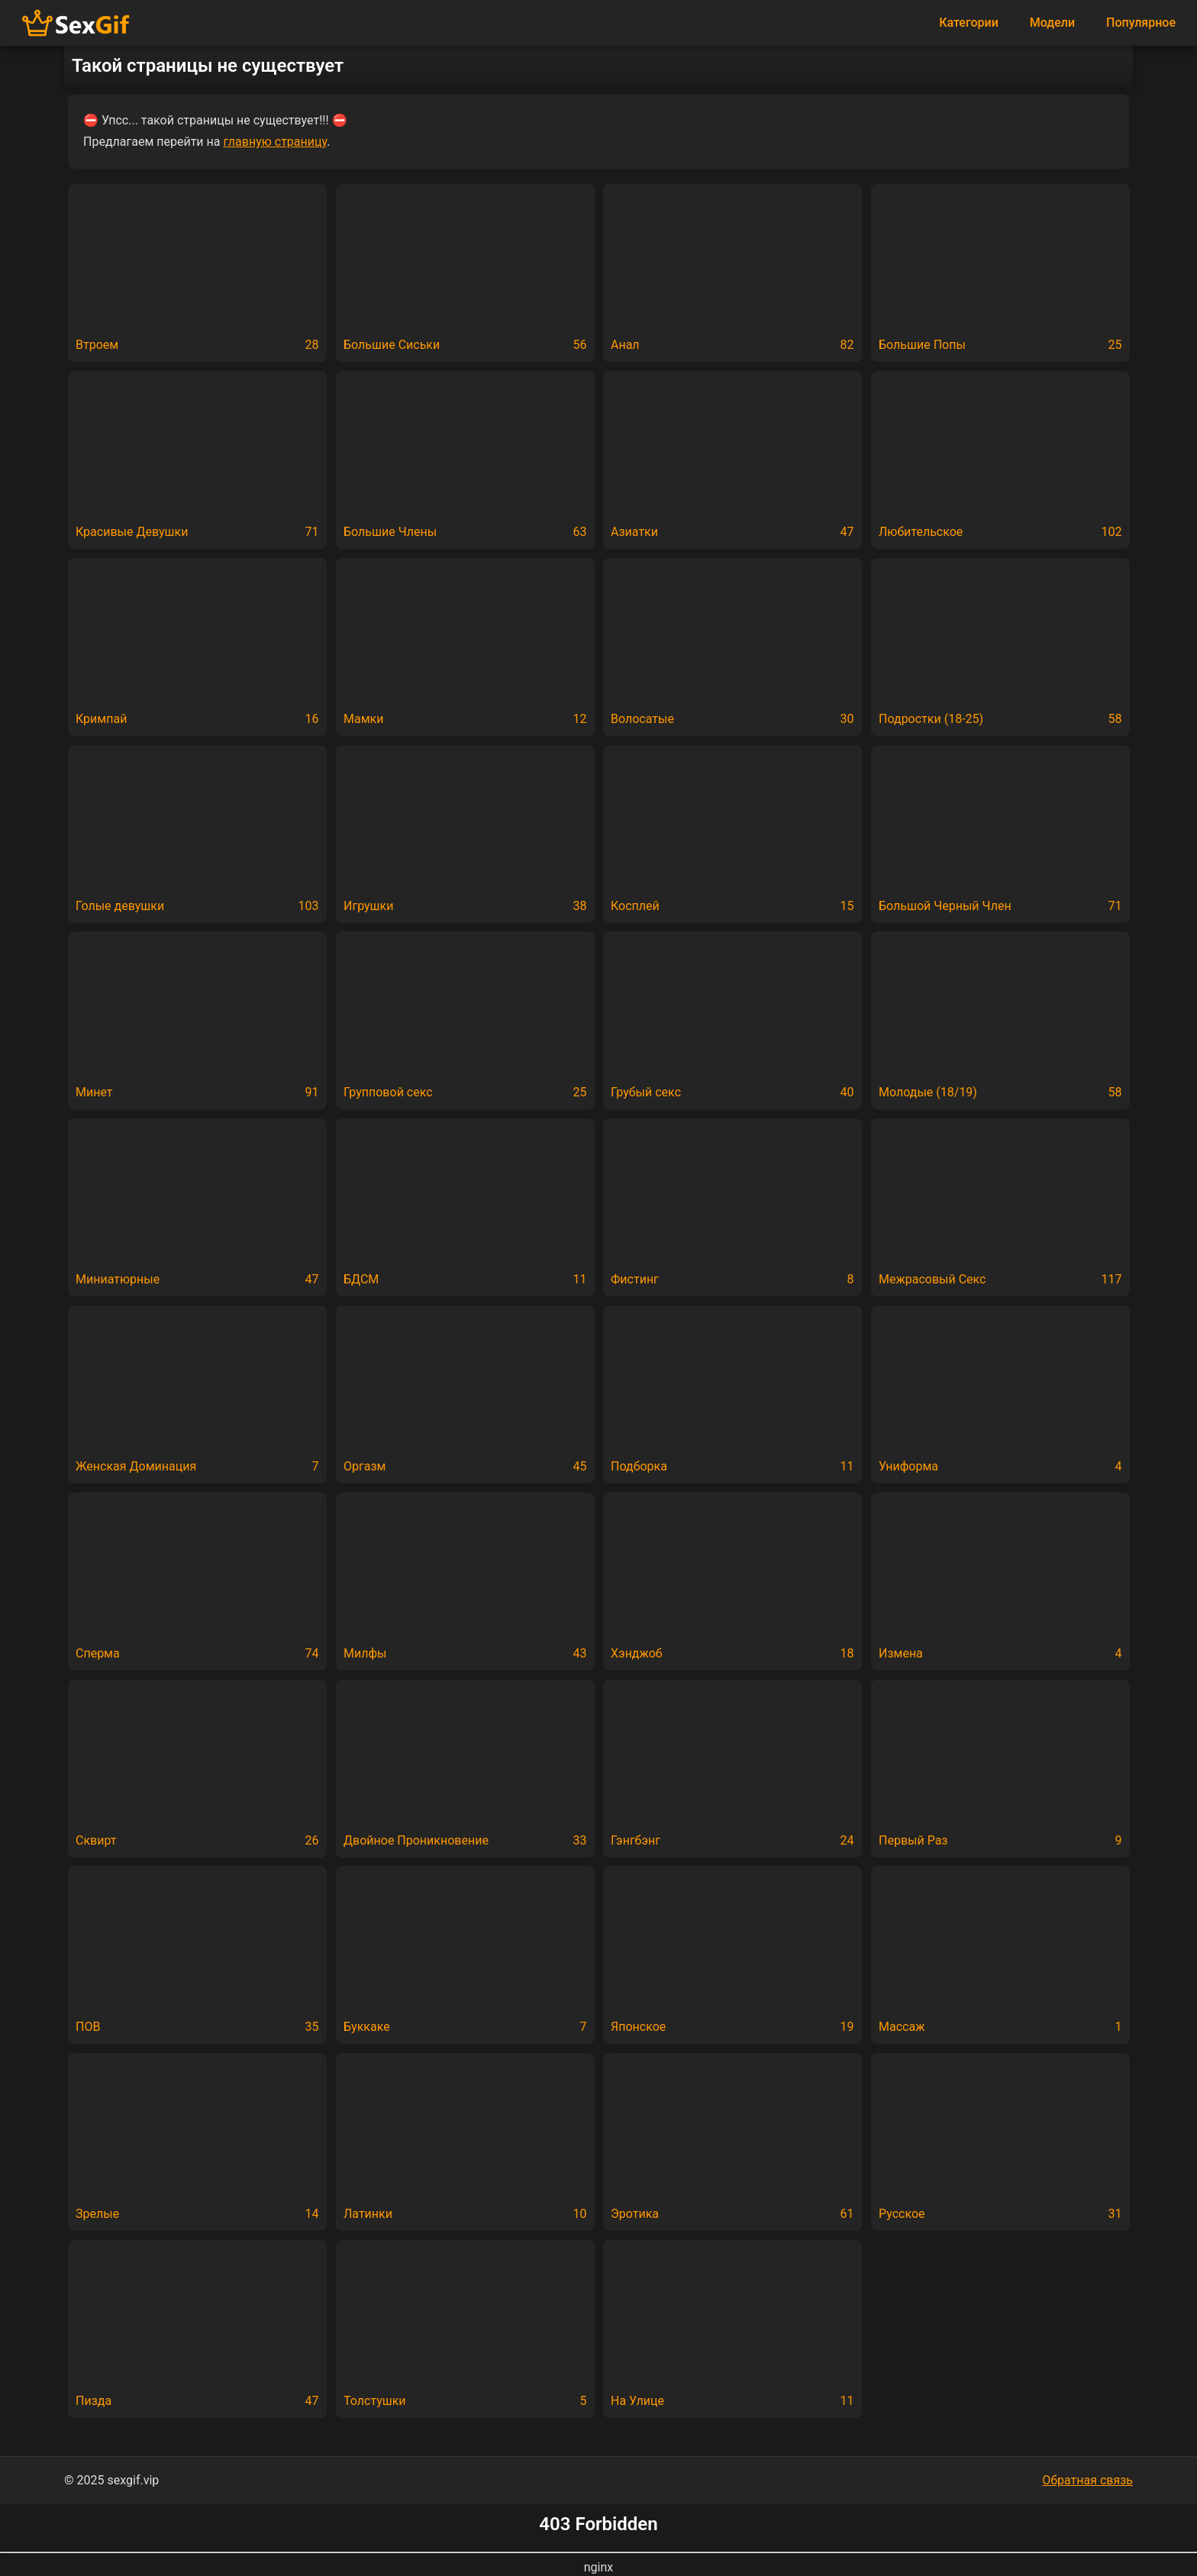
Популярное (1141, 22)
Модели (1052, 22)
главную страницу (275, 141)
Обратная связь (1087, 2480)
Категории (969, 22)
